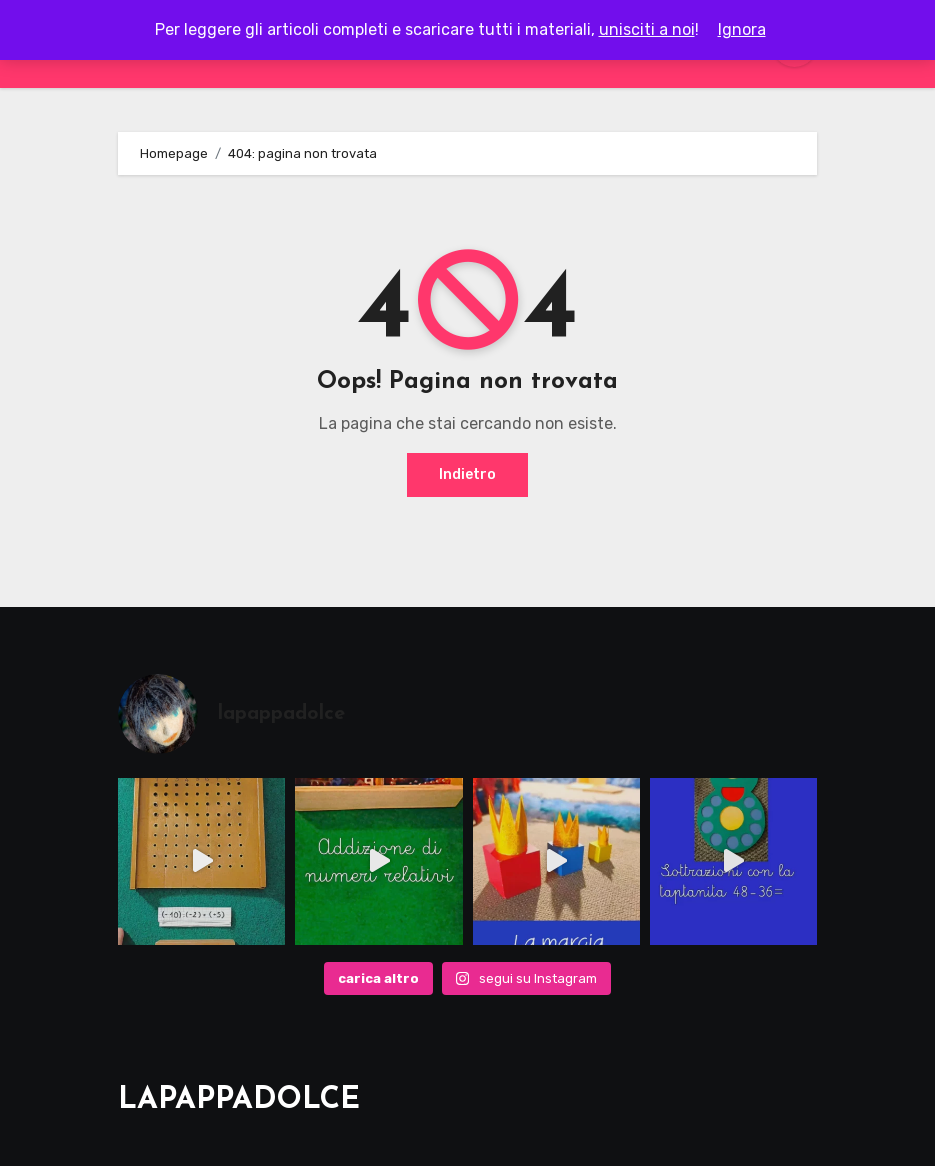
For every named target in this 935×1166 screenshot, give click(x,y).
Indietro (467, 474)
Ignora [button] (742, 29)
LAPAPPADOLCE (239, 1100)
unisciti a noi (647, 29)
